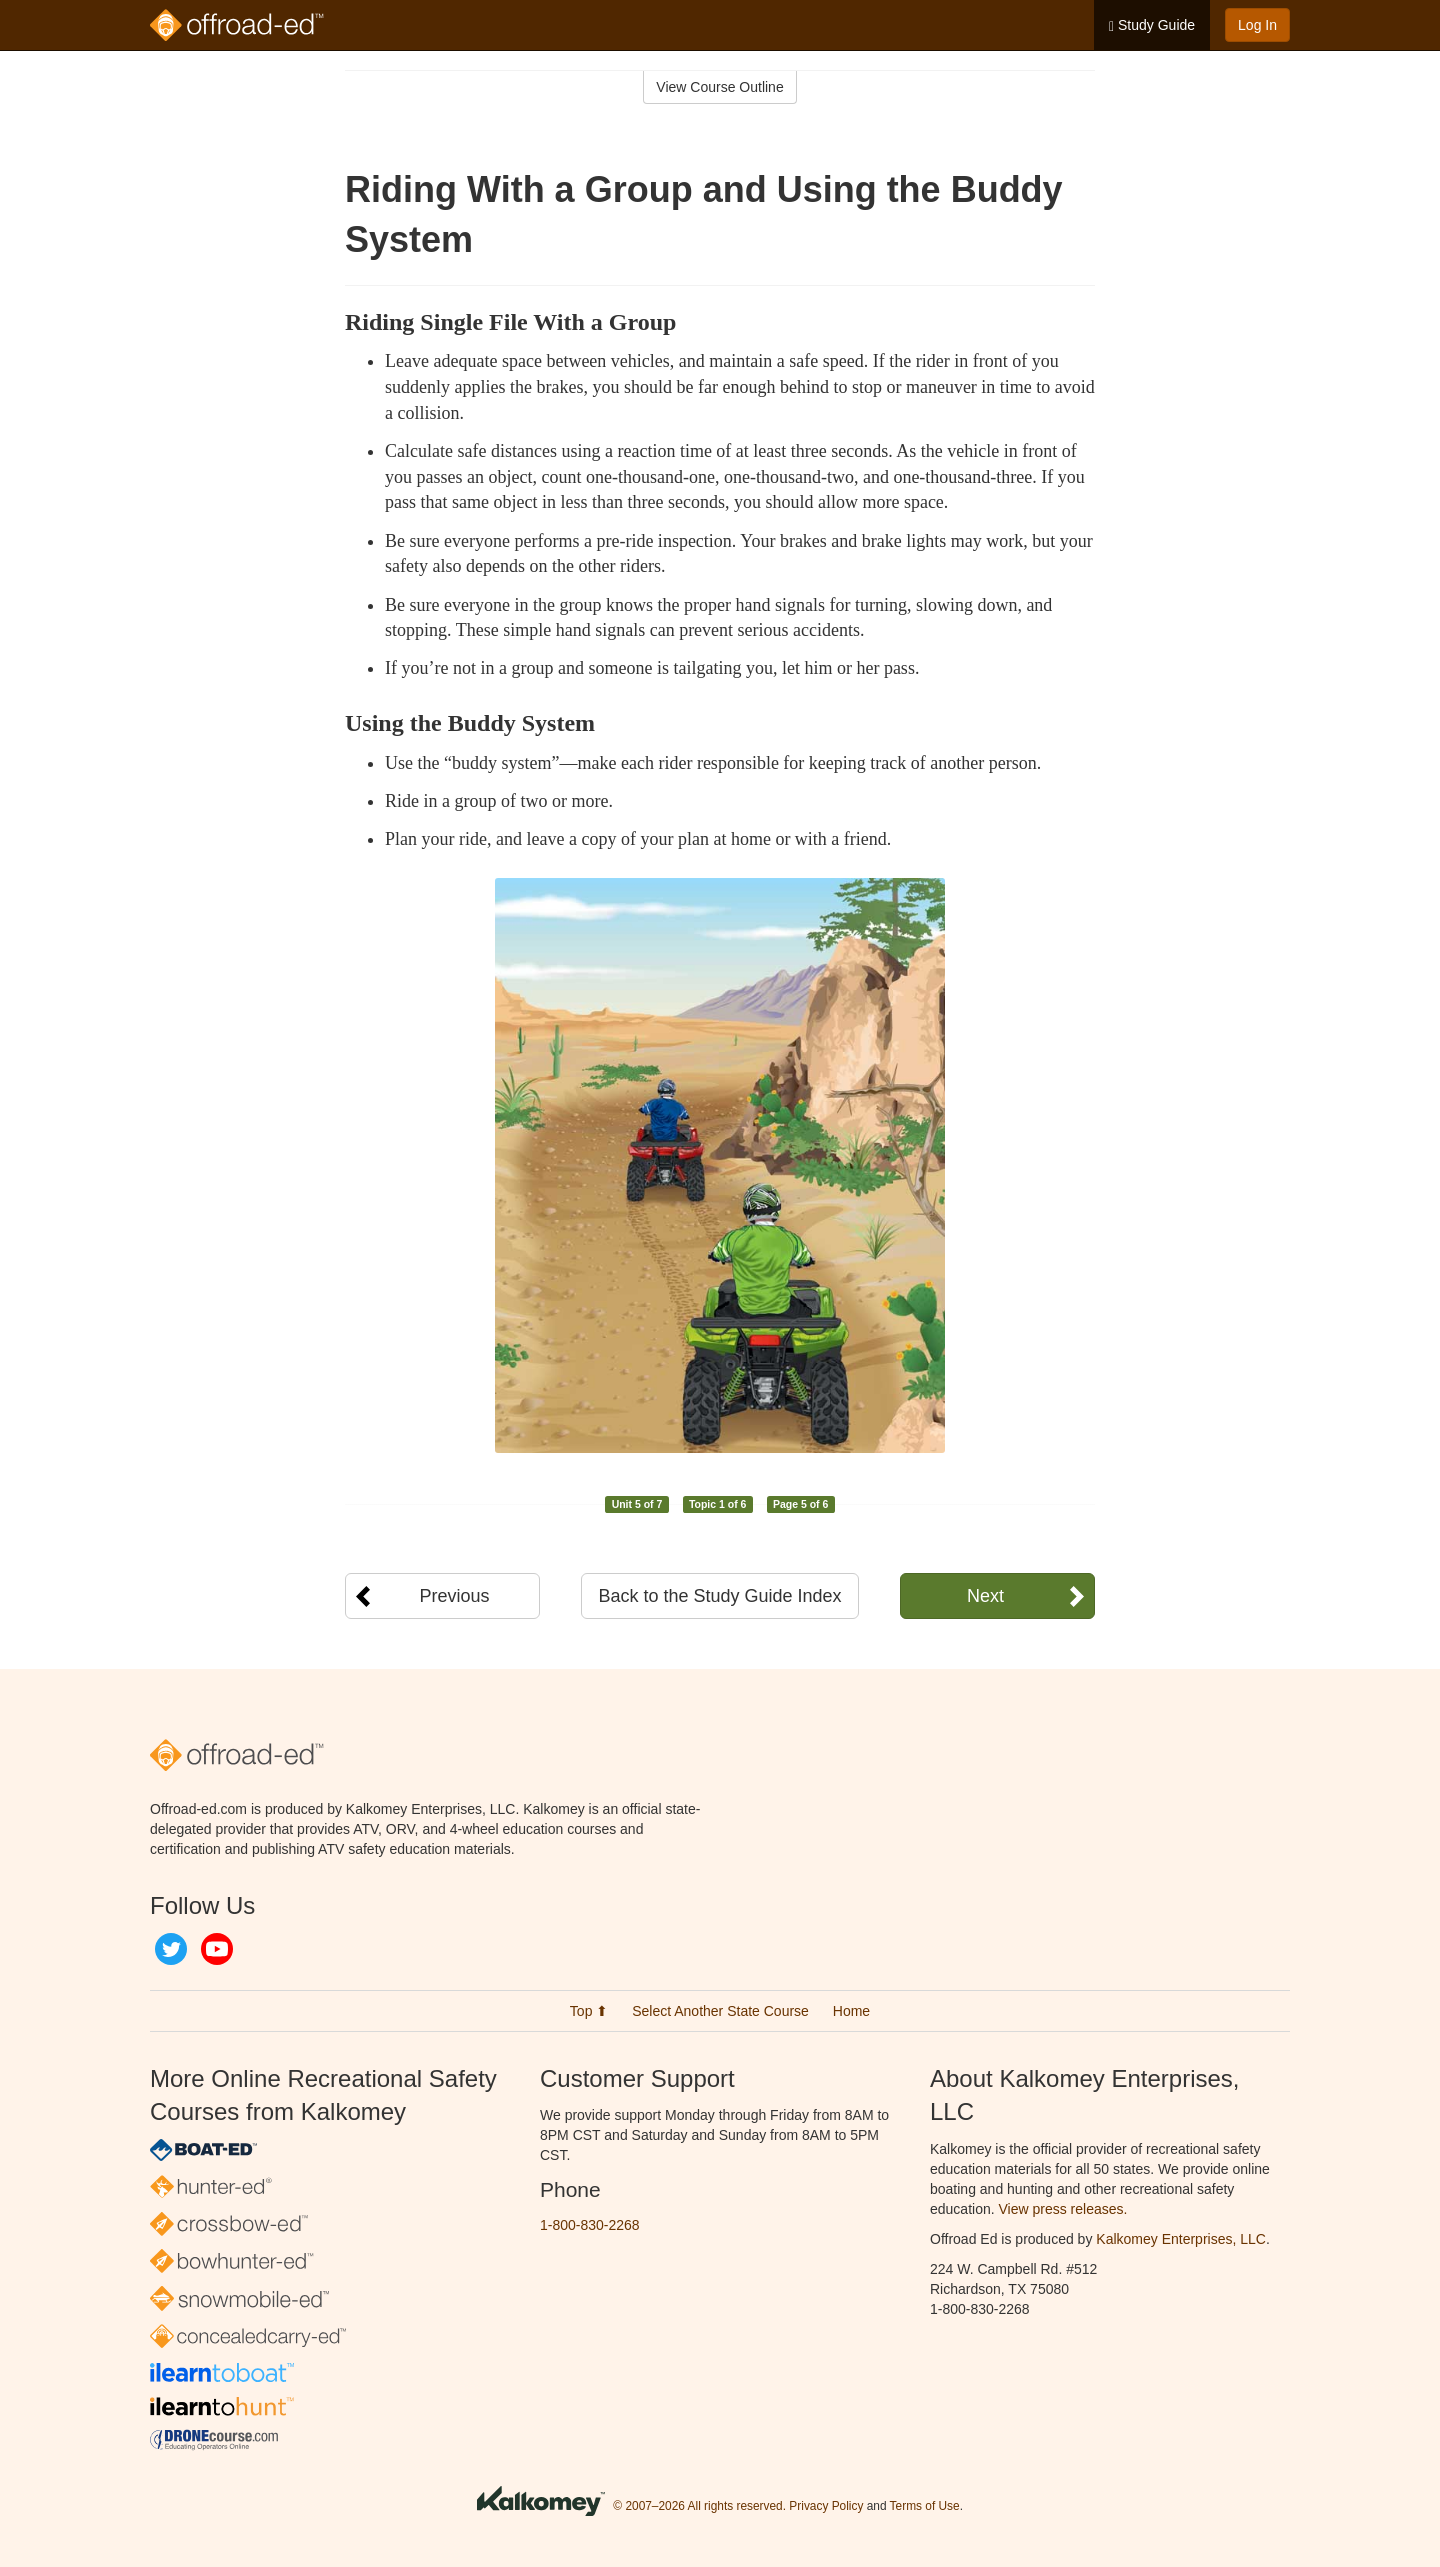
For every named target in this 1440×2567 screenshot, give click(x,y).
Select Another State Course (720, 2011)
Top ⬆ (589, 2011)
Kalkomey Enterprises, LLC (1181, 2239)
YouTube (217, 1949)
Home (851, 2011)
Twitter (171, 1949)
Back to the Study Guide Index (719, 1596)
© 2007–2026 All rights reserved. (699, 2506)
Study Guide (1152, 25)
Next (985, 1596)
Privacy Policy (826, 2506)
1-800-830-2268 (590, 2225)
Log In (1257, 25)
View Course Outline (719, 87)
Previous (454, 1596)
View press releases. (1063, 2209)
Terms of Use (925, 2506)
